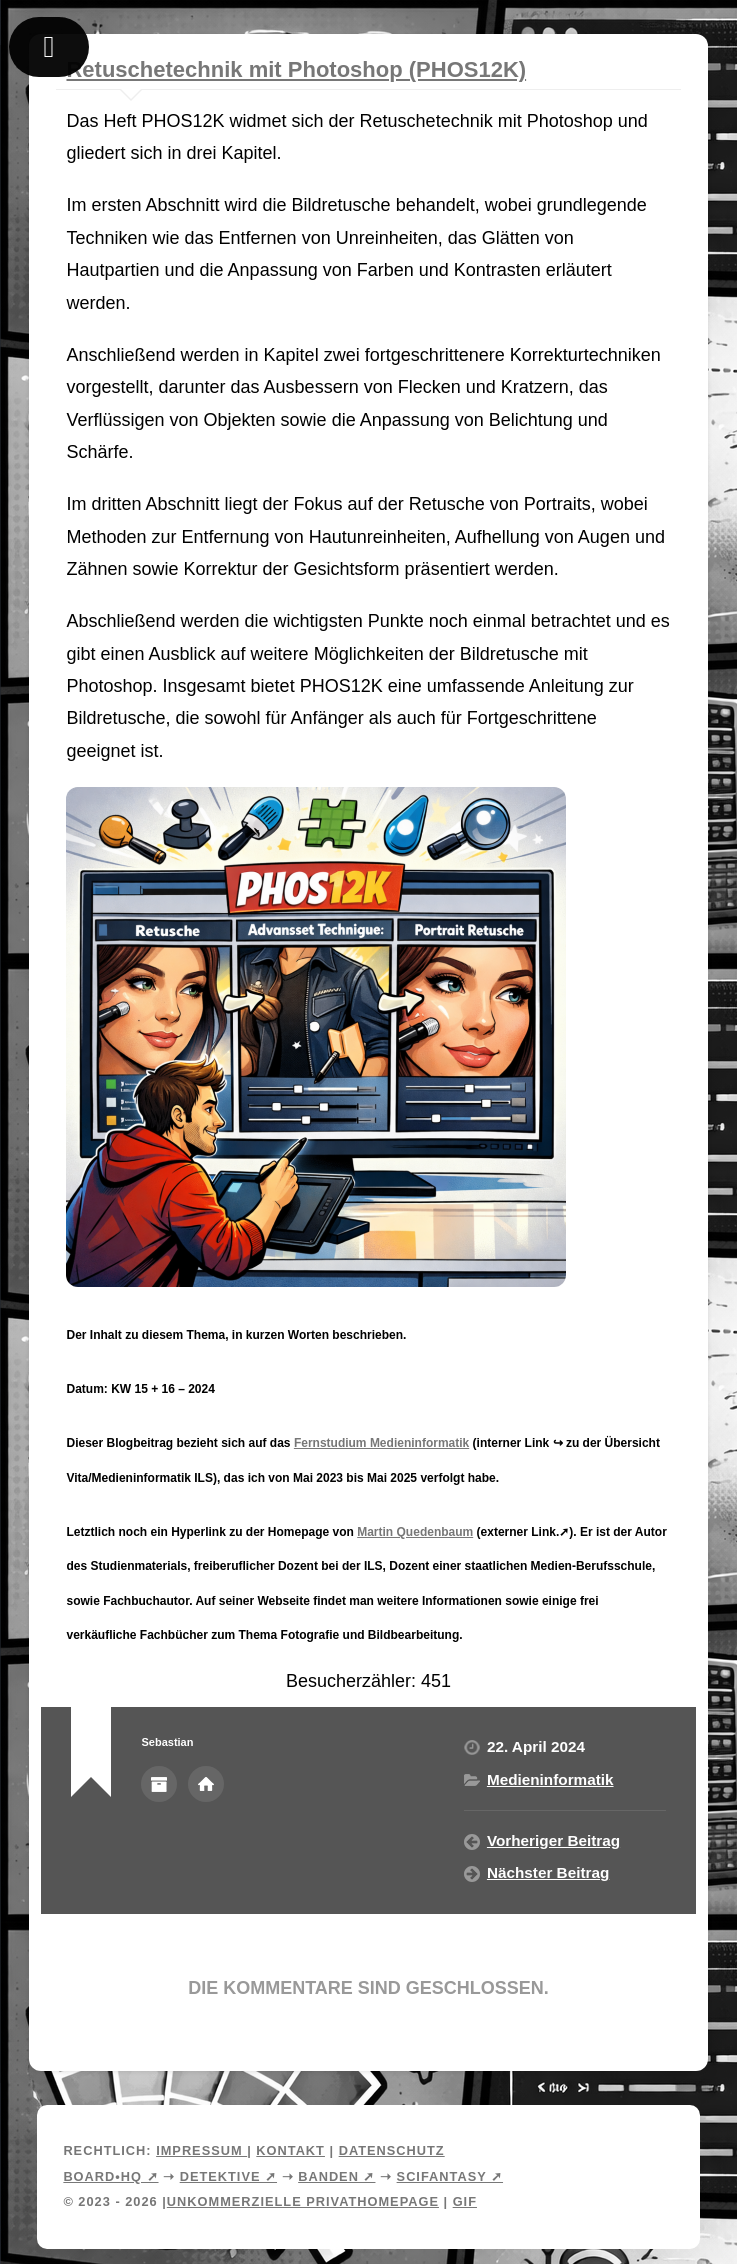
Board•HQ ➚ (110, 2176)
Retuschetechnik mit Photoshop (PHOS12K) (296, 69)
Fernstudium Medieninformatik (381, 1443)
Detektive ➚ (228, 2176)
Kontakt (290, 2150)
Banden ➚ (336, 2176)
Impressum (201, 2150)
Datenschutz (392, 2150)
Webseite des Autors (206, 1784)
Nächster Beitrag (548, 1872)
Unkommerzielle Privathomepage (303, 2201)
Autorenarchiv (159, 1784)
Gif (465, 2201)
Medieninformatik (550, 1779)
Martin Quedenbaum (415, 1532)
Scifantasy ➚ (450, 2176)
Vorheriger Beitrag (553, 1840)
